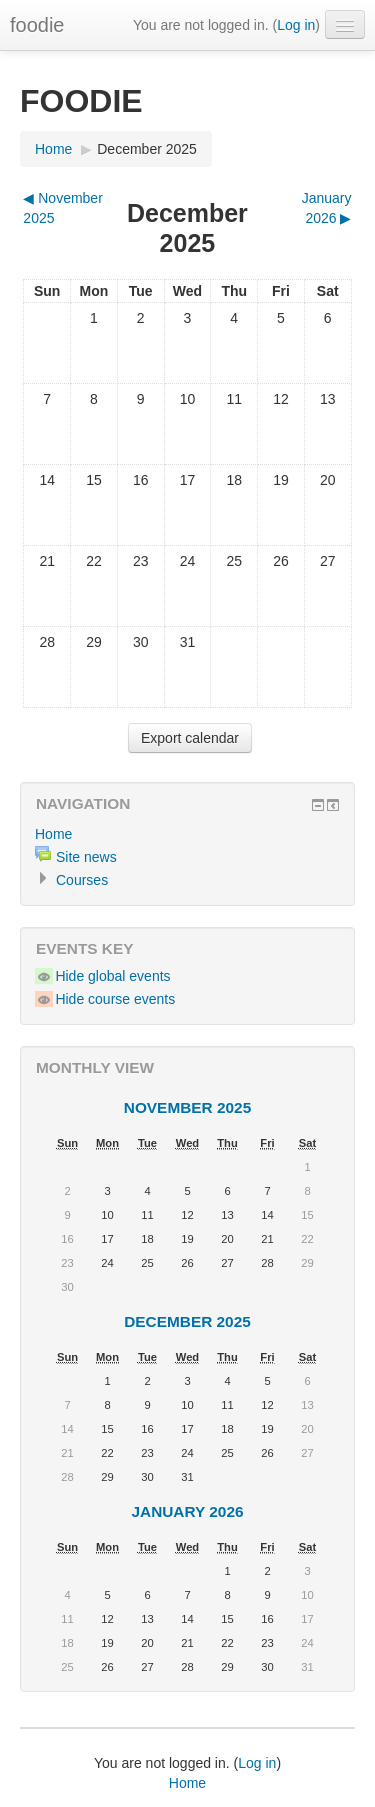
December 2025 (147, 149)
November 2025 (187, 1107)
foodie (37, 25)
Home (53, 149)
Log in (296, 25)
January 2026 (187, 1511)
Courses (82, 880)
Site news (86, 857)
